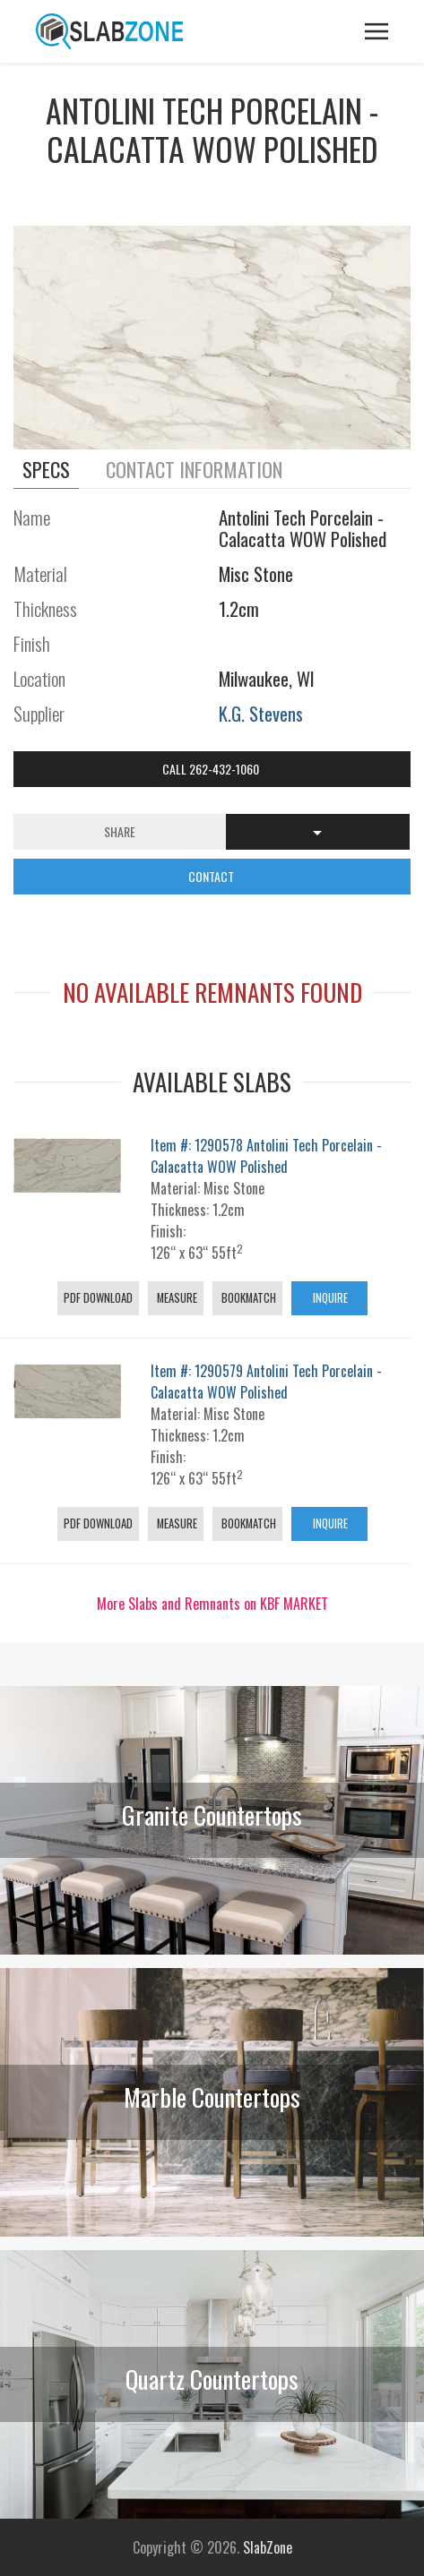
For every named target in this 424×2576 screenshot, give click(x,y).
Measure (175, 1297)
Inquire (329, 1297)
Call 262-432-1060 (212, 768)
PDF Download (98, 1297)
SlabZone (267, 2547)
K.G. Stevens (261, 713)
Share (119, 831)
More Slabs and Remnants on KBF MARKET (212, 1603)
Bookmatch (247, 1297)
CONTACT (212, 876)
